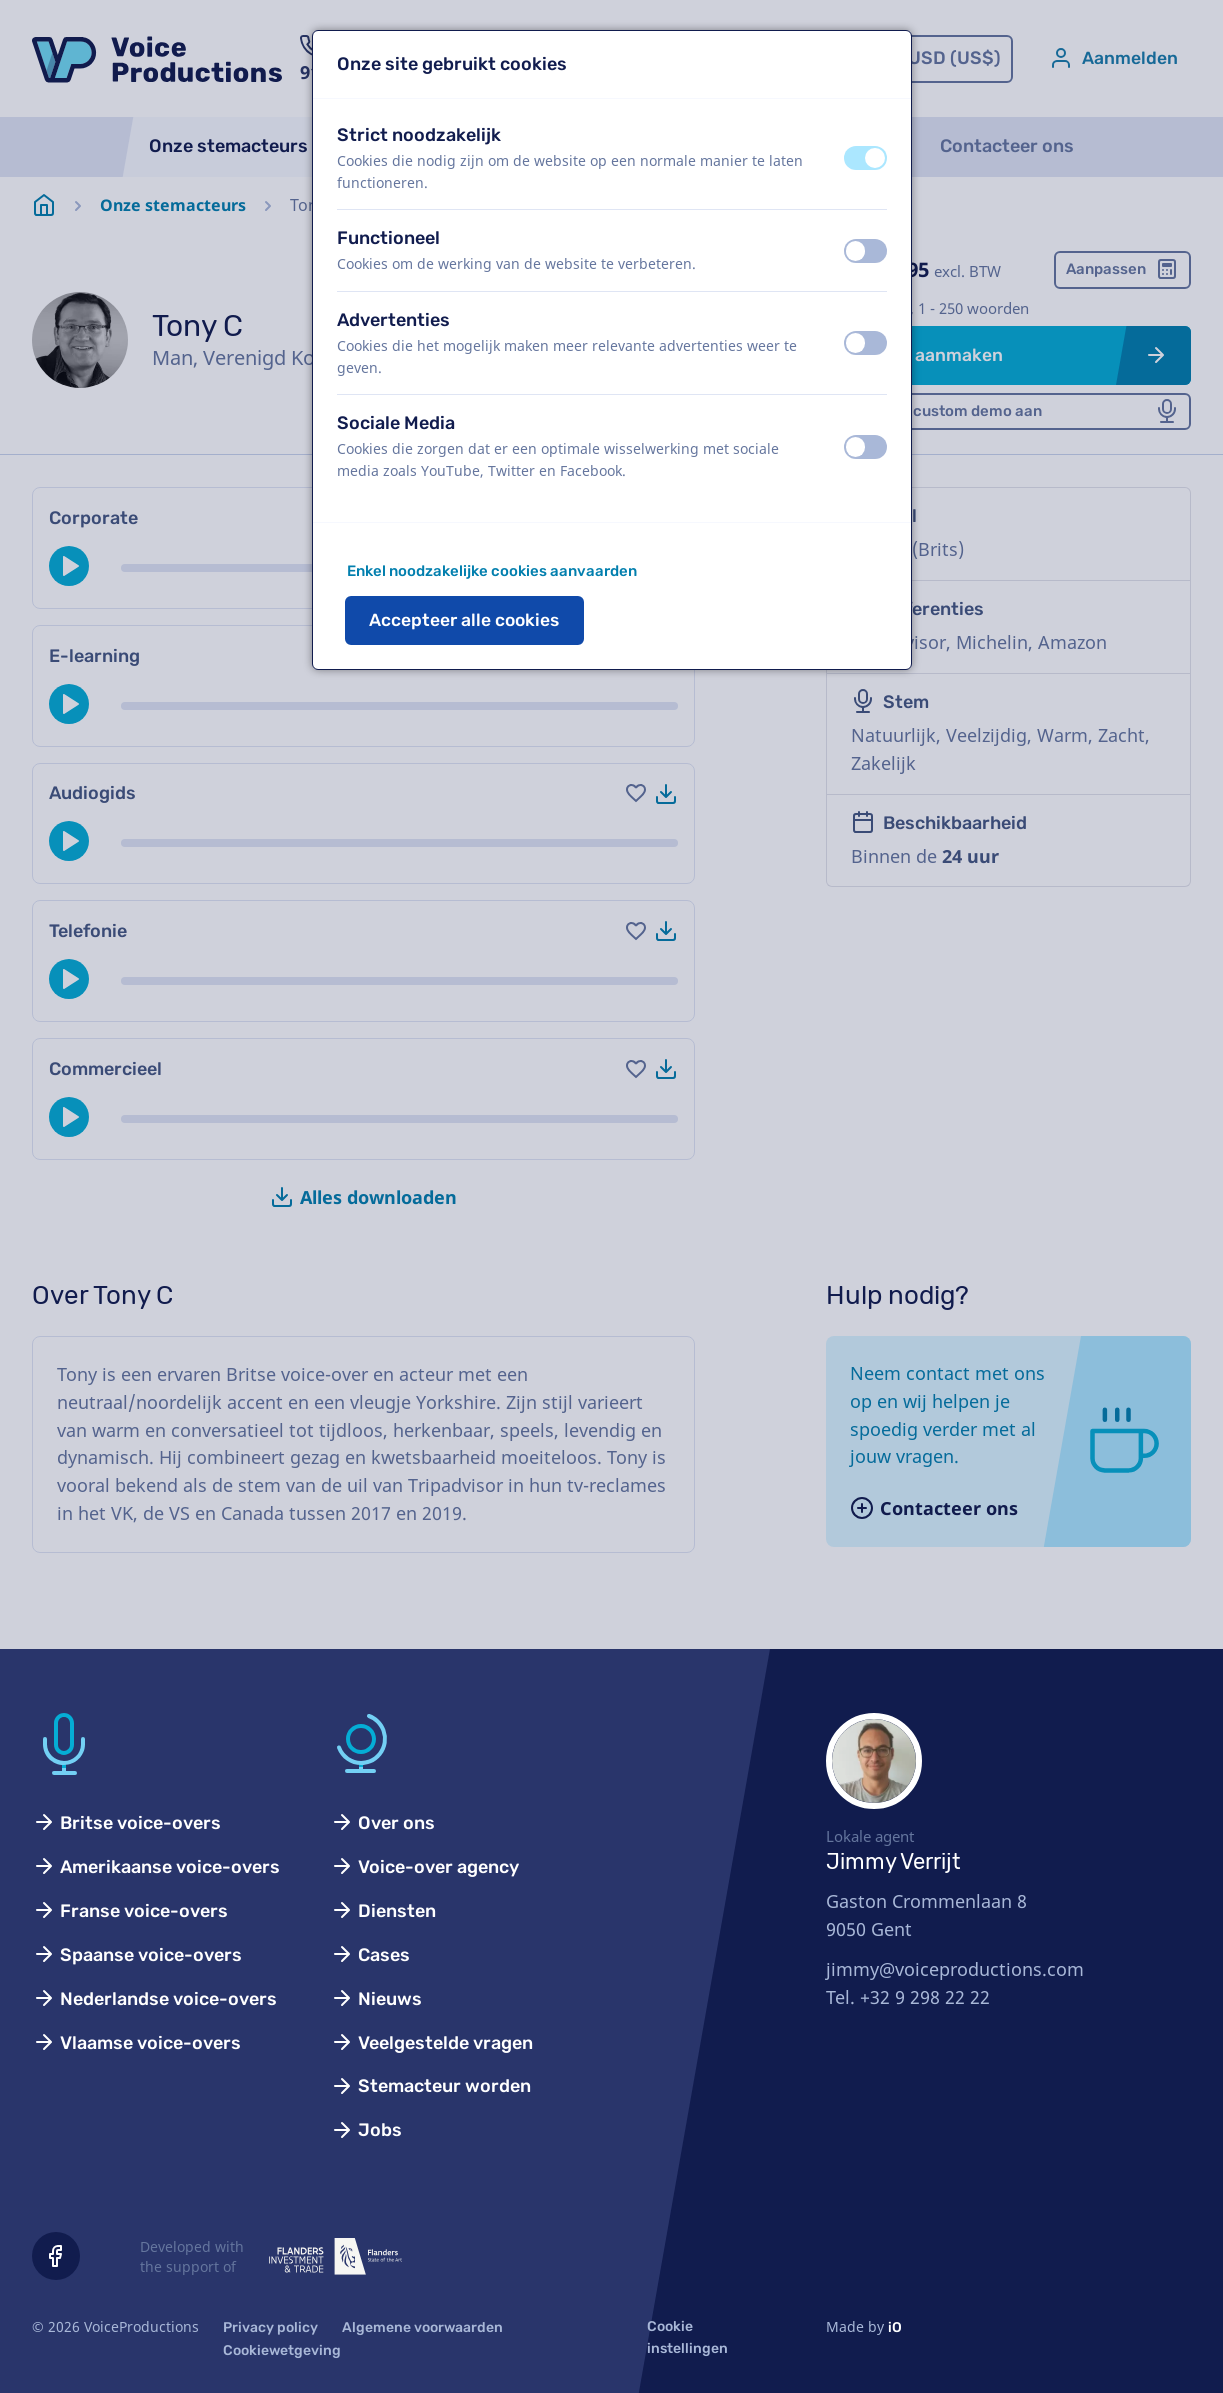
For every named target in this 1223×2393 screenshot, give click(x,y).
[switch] (865, 158)
